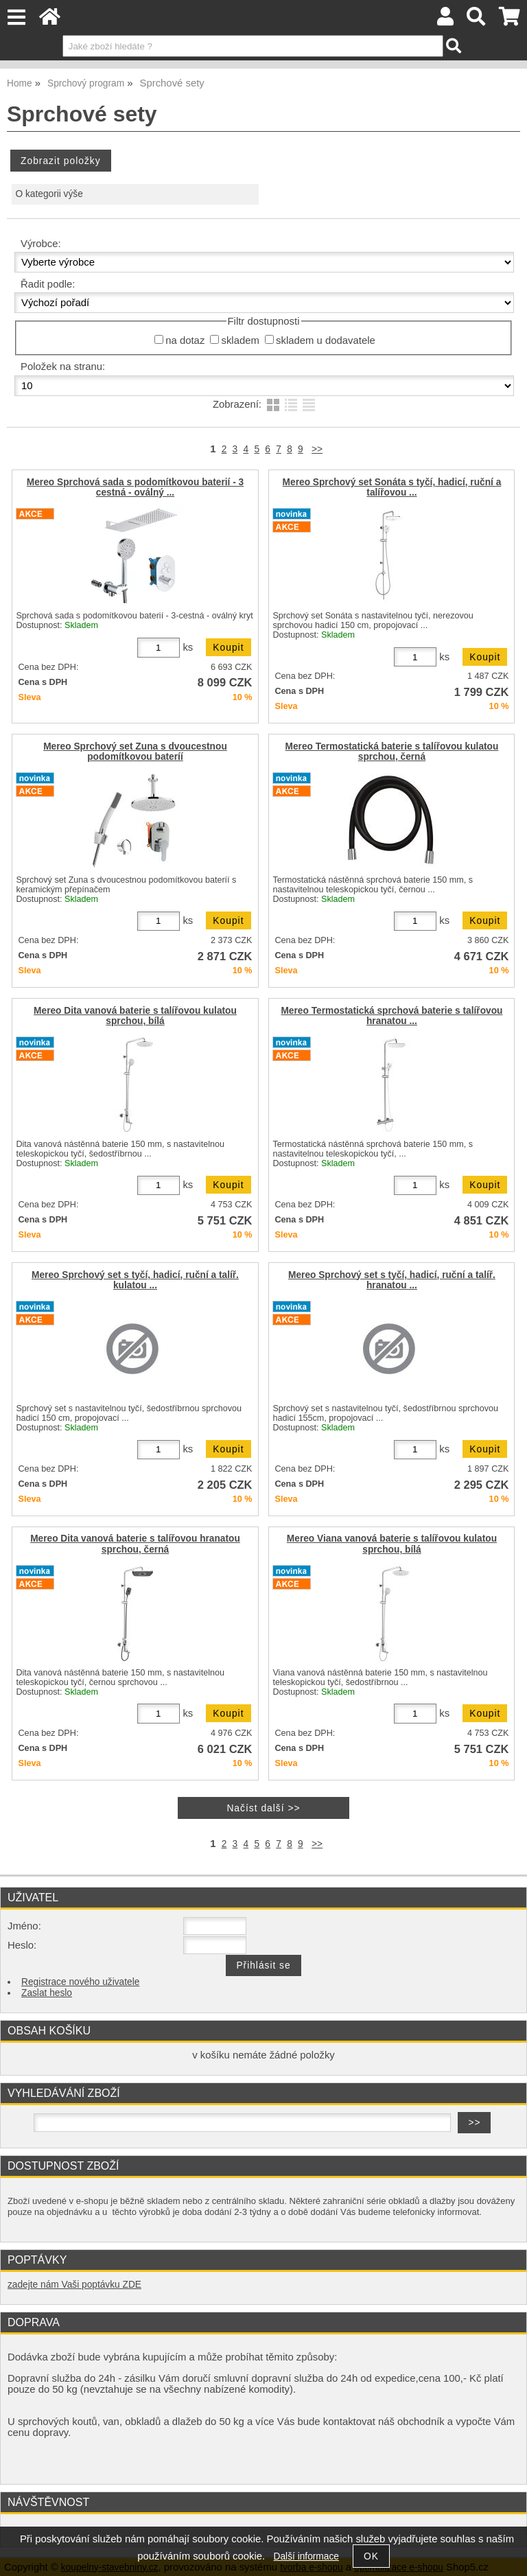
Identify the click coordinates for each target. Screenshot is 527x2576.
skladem (240, 340)
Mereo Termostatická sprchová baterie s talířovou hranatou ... (391, 1016)
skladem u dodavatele (325, 340)
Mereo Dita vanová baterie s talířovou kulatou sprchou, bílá (135, 1016)
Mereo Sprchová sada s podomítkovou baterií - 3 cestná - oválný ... (135, 487)
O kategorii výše (48, 194)
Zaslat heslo (46, 1993)
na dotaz (184, 340)
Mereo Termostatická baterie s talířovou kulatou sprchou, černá (392, 751)
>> (317, 449)
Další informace (306, 2556)
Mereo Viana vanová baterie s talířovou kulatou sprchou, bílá (392, 1543)
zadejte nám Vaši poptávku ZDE (74, 2284)
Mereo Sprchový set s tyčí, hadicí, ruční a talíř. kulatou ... (135, 1280)
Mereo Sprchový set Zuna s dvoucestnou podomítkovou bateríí (135, 751)
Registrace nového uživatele (80, 1982)
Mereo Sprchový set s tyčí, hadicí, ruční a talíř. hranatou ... (391, 1280)
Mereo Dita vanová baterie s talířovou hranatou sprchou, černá (135, 1543)
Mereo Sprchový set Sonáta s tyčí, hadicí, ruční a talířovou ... (392, 487)
